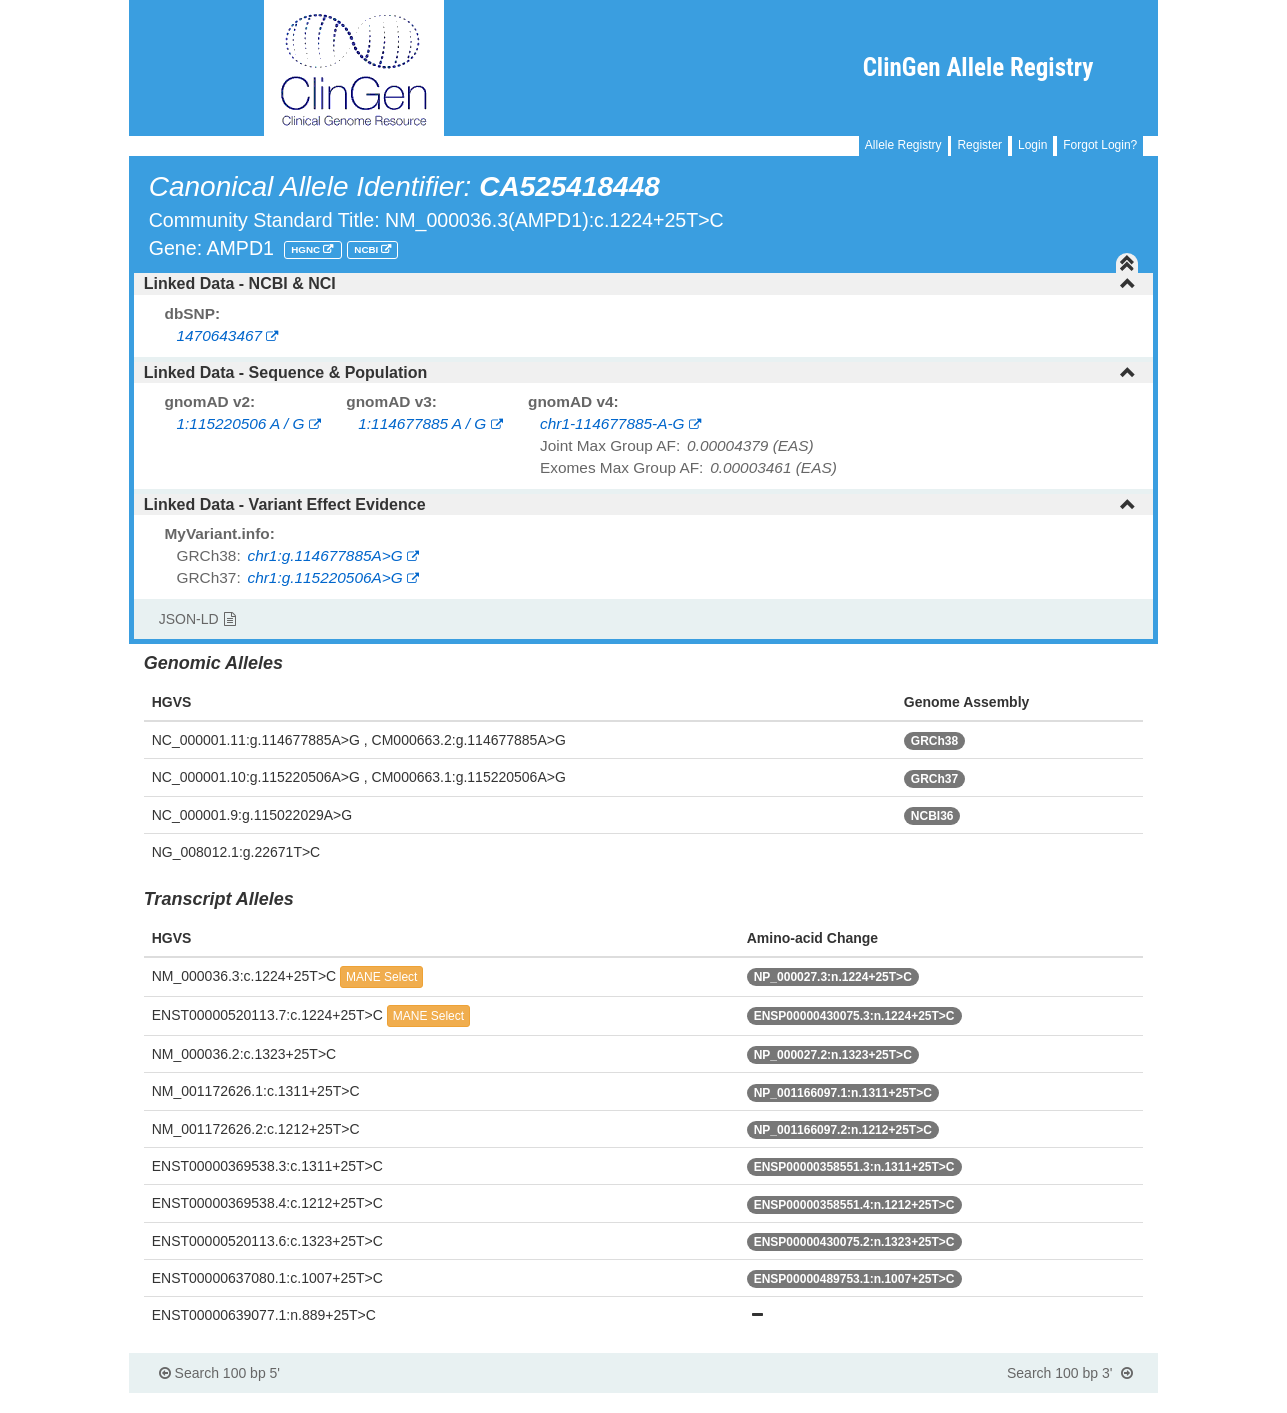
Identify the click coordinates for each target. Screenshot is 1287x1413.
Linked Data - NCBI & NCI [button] (640, 283)
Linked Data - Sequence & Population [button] (640, 372)
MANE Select (381, 977)
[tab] (644, 284)
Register (979, 145)
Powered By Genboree (1061, 1403)
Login (1032, 145)
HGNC (307, 249)
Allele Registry (903, 145)
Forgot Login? (1100, 145)
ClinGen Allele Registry (978, 67)
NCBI (367, 249)
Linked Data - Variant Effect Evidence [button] (640, 504)
